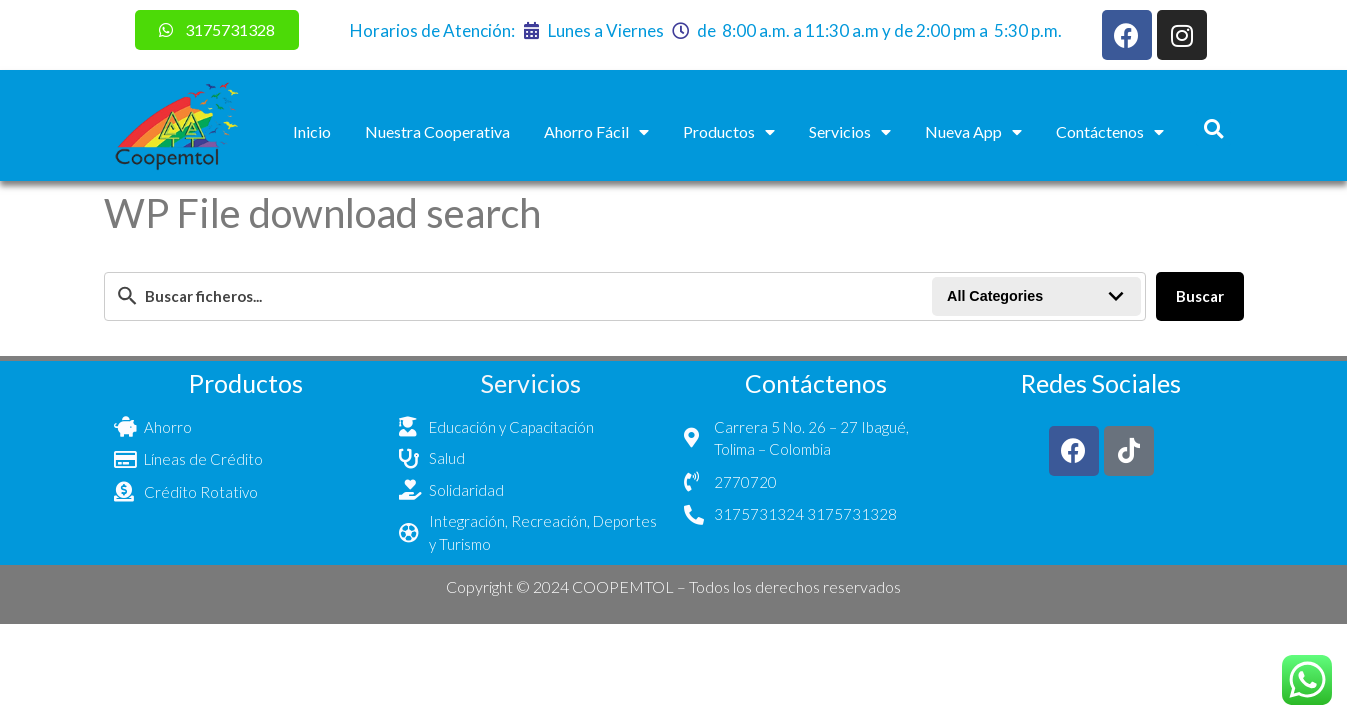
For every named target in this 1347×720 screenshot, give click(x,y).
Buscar (1200, 296)
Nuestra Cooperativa (437, 131)
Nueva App (973, 132)
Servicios (850, 132)
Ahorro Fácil (596, 132)
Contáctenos (1110, 132)
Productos (729, 132)
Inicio (312, 131)
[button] (1213, 128)
